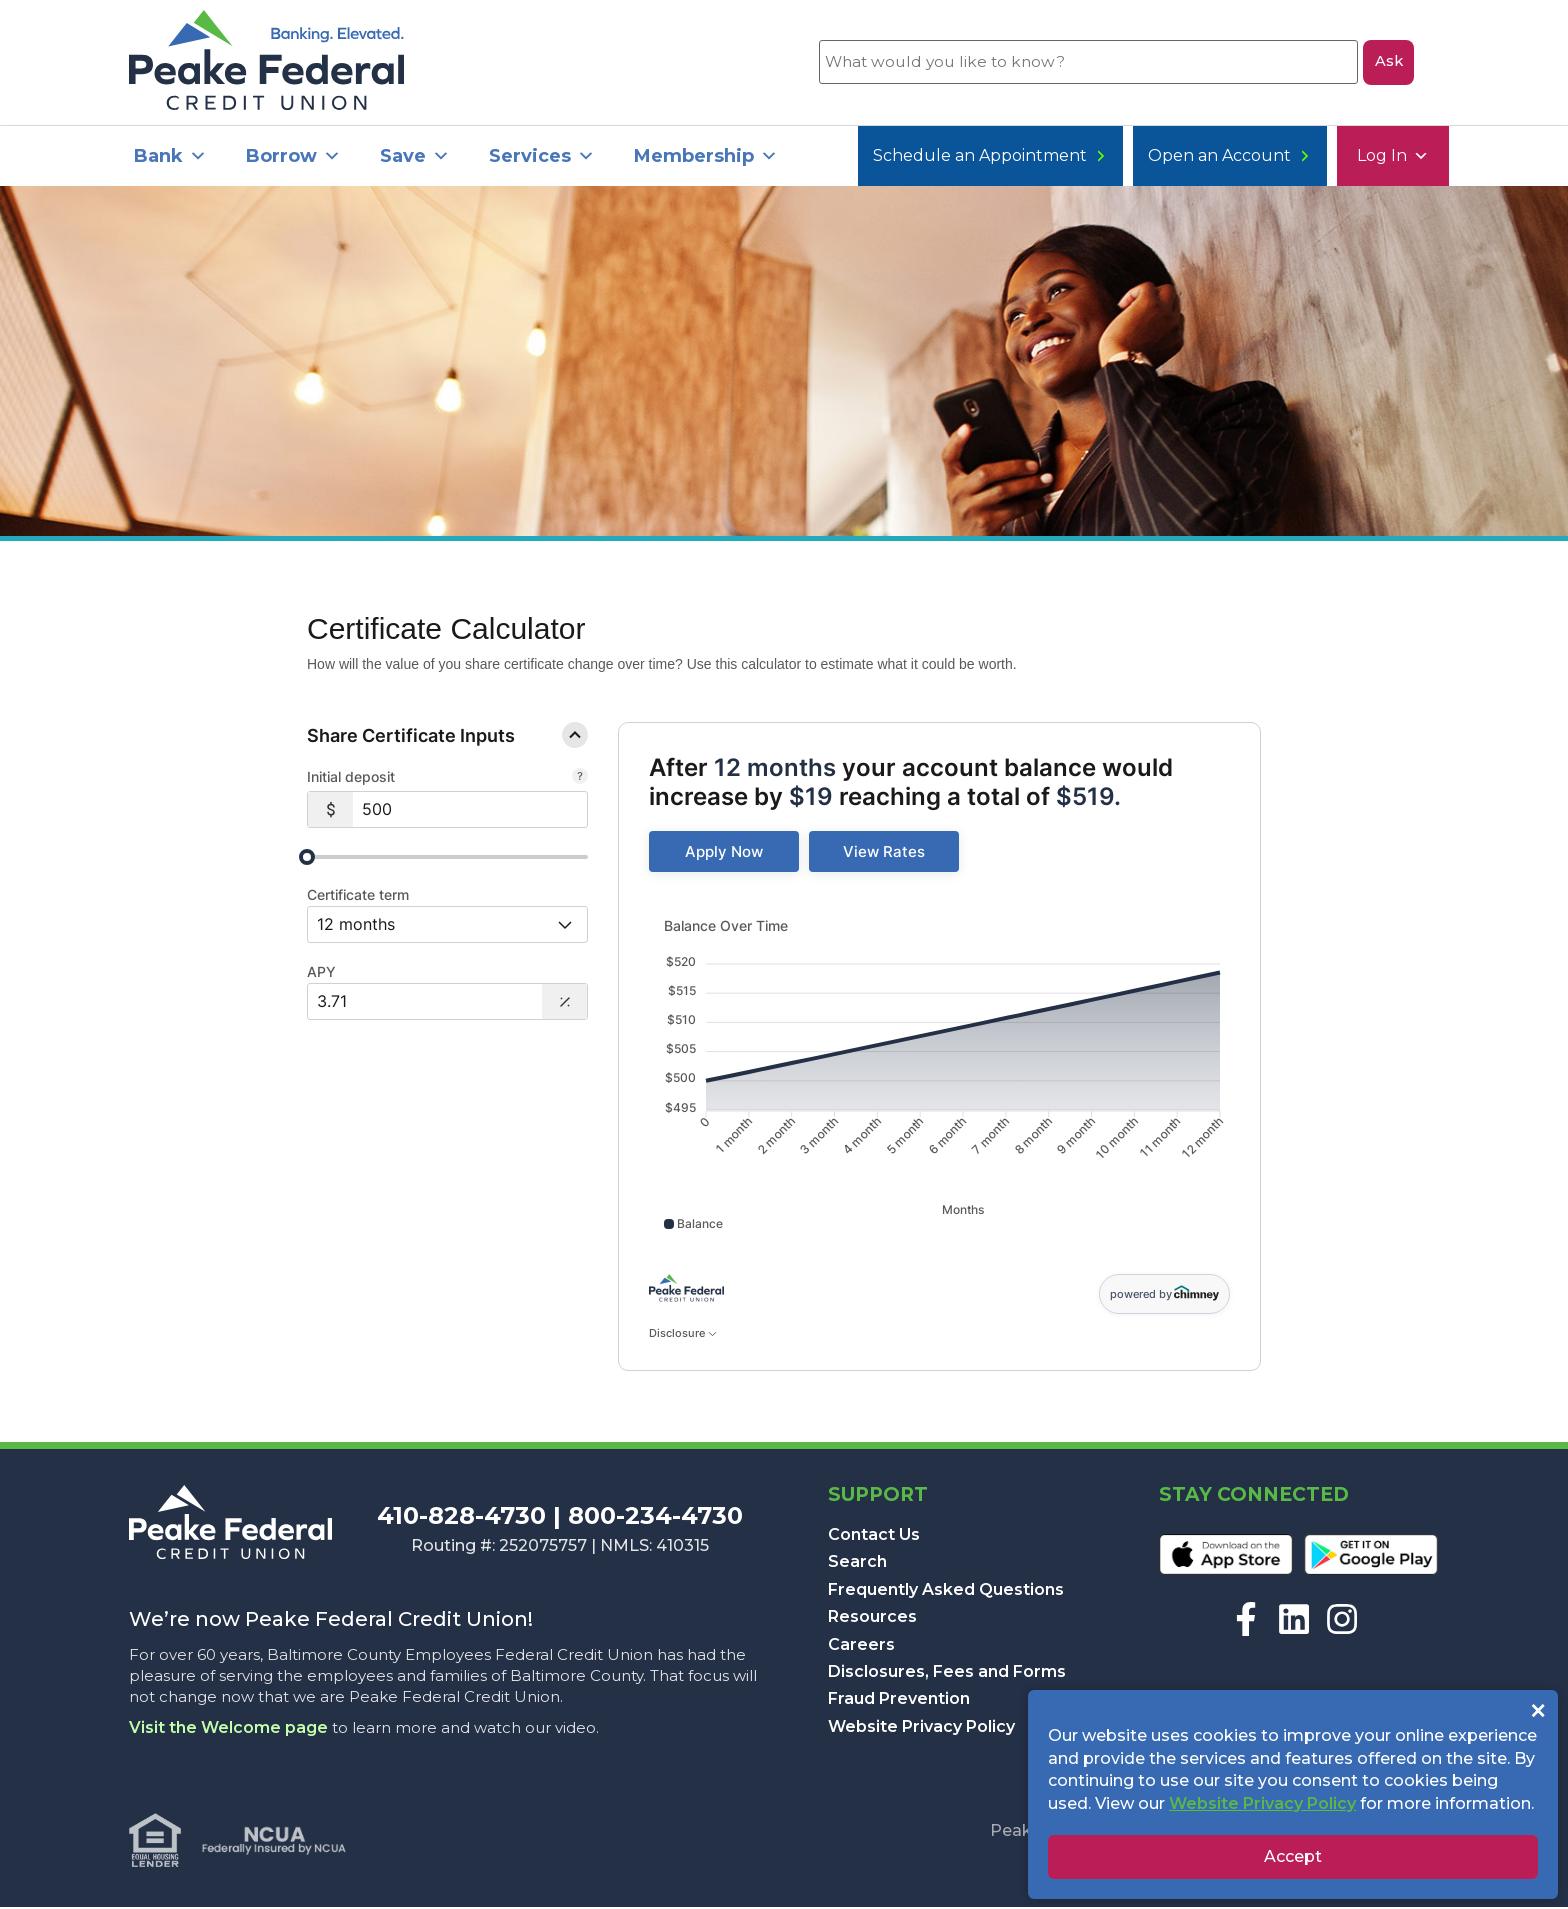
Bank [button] (170, 158)
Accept (1293, 1856)
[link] (724, 853)
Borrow (293, 158)
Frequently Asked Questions (946, 1591)
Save (415, 158)
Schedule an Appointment (1306, 157)
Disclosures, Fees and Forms (947, 1673)
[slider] (307, 859)
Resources (872, 1618)
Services (542, 158)
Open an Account (1066, 157)
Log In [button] (903, 157)
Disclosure (682, 1335)
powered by (1164, 1295)
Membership (706, 158)
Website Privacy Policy (921, 1728)
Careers (861, 1645)
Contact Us (874, 1536)
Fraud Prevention (899, 1700)
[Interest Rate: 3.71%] (425, 1003)
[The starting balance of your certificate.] (580, 780)
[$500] (470, 811)
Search (857, 1563)
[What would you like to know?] (1087, 63)
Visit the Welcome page (228, 1729)
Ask (1388, 62)
